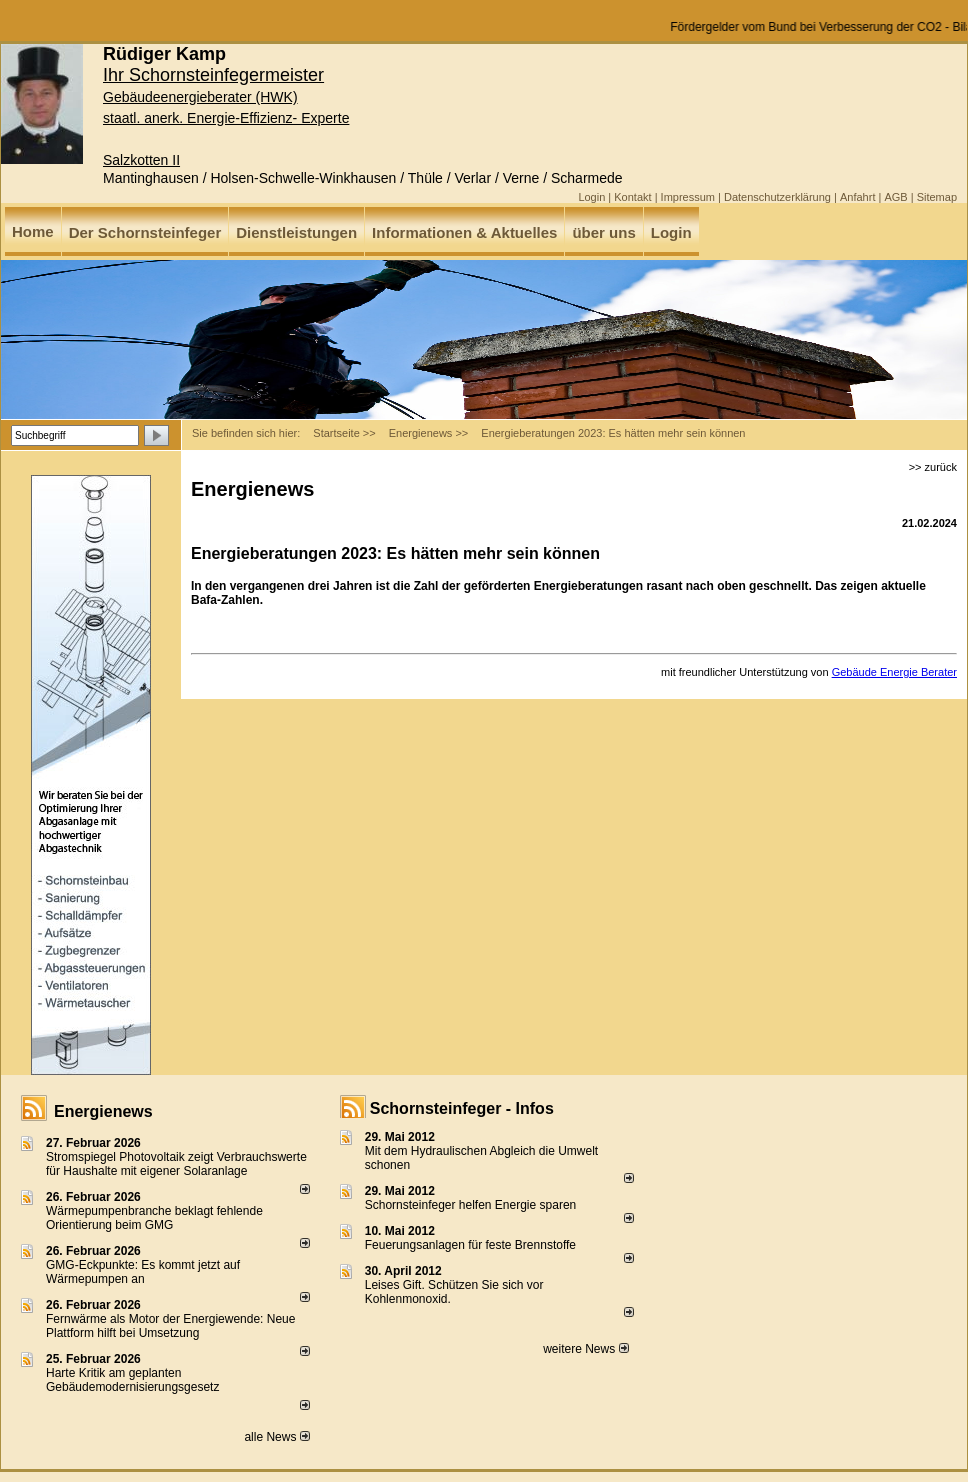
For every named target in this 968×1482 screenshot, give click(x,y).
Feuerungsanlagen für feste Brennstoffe (470, 1245)
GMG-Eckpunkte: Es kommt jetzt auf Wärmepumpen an (143, 1272)
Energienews (103, 1111)
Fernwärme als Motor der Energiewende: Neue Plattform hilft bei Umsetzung (170, 1326)
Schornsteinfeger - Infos (462, 1108)
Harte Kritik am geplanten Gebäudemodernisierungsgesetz (132, 1380)
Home (33, 231)
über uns (603, 232)
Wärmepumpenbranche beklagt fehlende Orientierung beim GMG (154, 1218)
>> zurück (933, 467)
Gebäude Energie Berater (894, 672)
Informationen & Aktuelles (464, 232)
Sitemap (937, 197)
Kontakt (632, 197)
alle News (276, 1437)
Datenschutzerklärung (777, 197)
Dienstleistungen (296, 232)
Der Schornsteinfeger (145, 232)
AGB (895, 197)
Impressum (688, 197)
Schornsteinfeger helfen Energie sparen (470, 1205)
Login (591, 197)
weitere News (585, 1349)
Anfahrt (857, 197)
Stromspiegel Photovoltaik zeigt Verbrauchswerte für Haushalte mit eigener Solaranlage (176, 1164)
